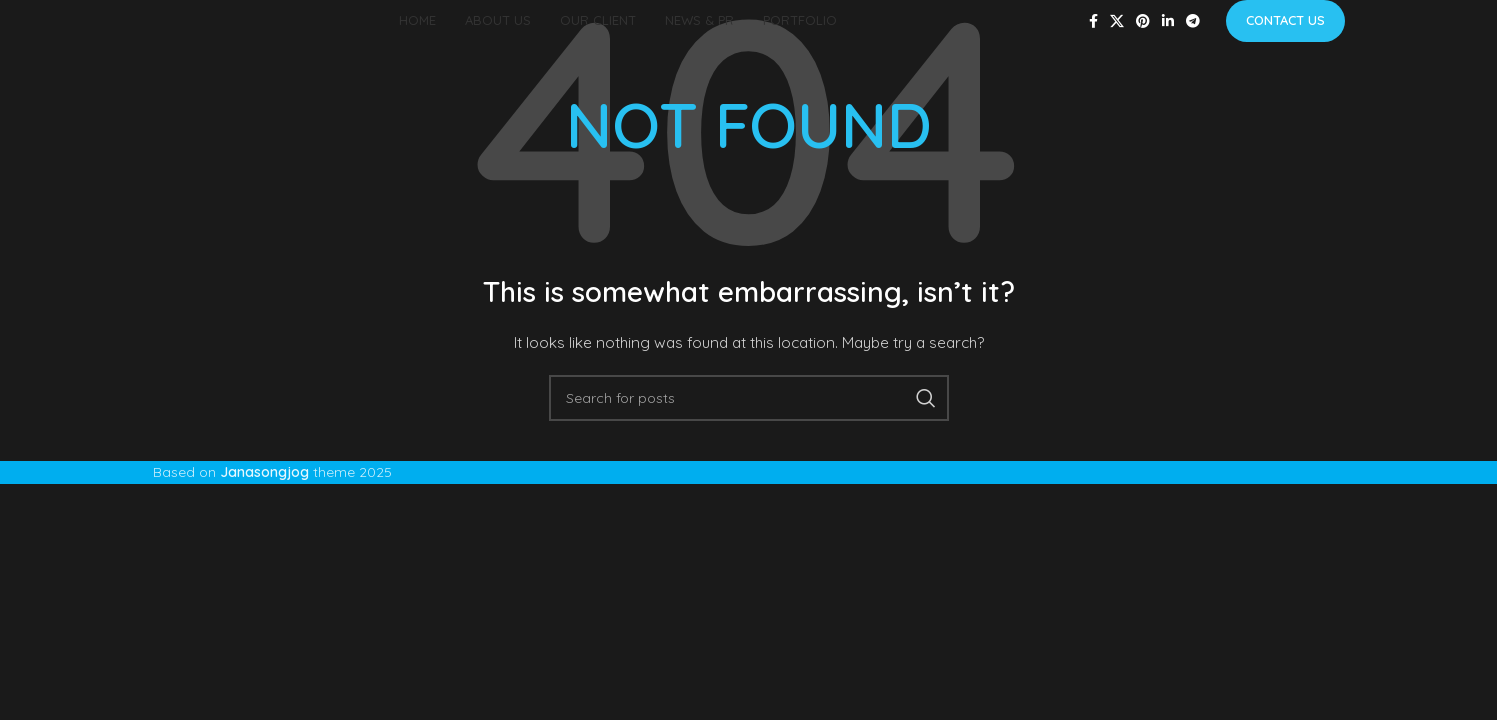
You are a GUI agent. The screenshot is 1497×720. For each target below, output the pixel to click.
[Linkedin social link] (1168, 21)
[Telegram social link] (1193, 21)
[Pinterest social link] (1143, 21)
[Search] (749, 398)
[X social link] (1117, 21)
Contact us (1285, 20)
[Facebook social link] (1093, 21)
